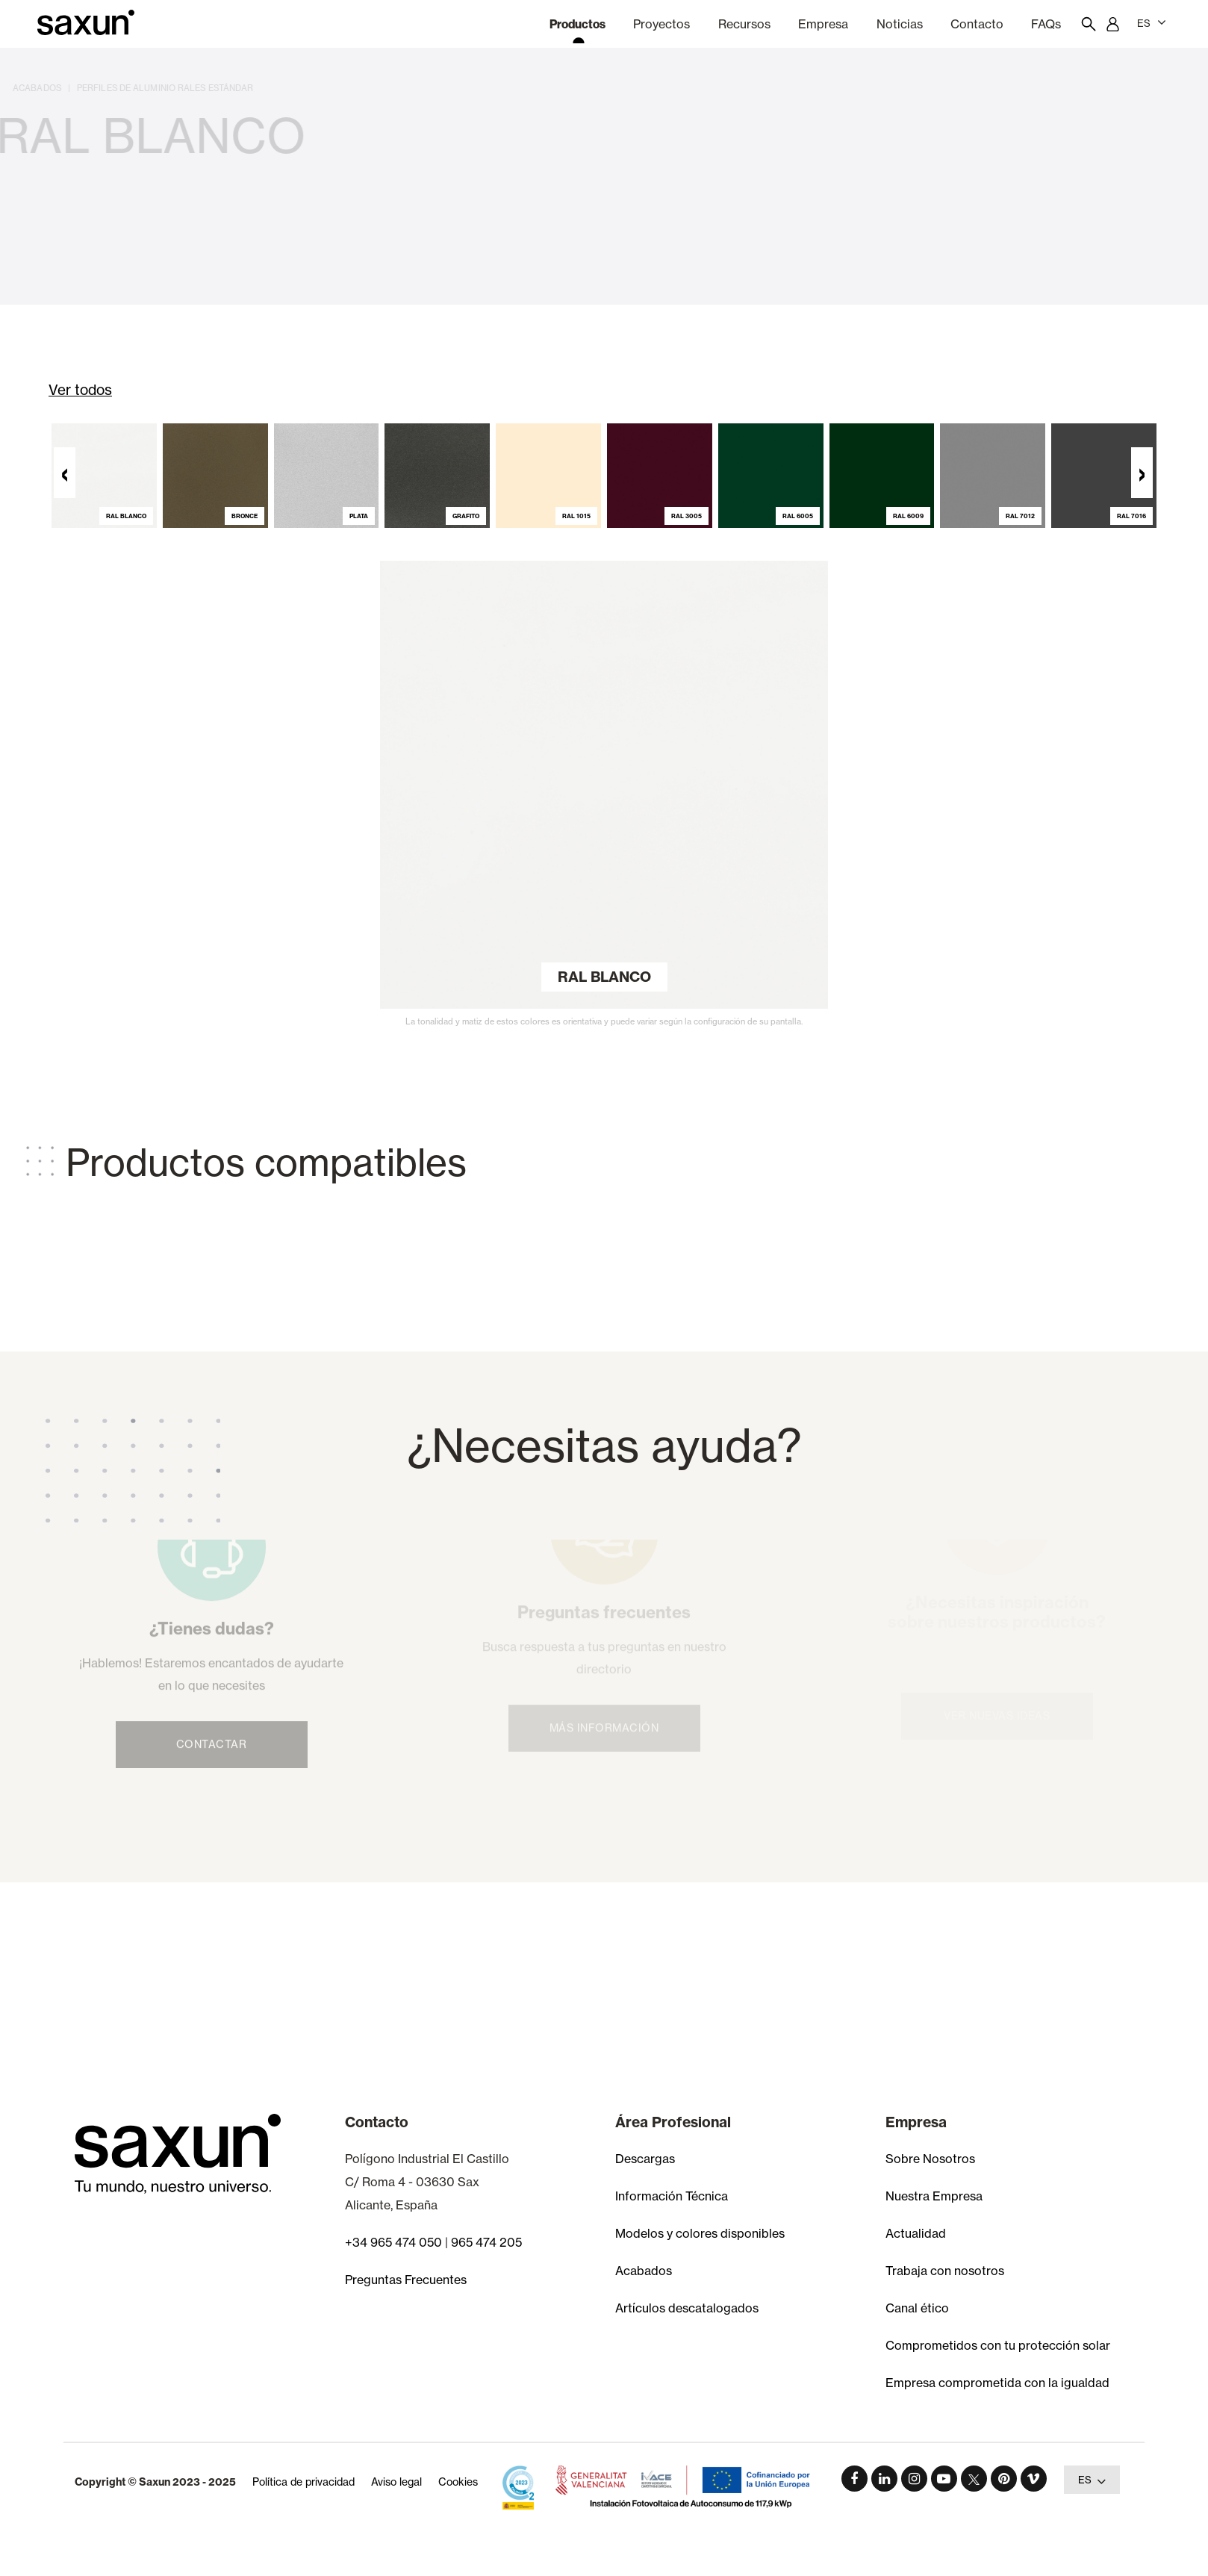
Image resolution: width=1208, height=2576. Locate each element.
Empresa (823, 23)
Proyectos (661, 23)
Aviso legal (396, 2482)
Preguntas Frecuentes (406, 2279)
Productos (577, 23)
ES (1151, 22)
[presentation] (65, 487)
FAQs (1046, 23)
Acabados (643, 2270)
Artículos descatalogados (687, 2307)
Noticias (900, 23)
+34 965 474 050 (393, 2242)
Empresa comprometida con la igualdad (997, 2382)
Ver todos (80, 390)
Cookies (458, 2482)
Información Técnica (671, 2195)
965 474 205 (486, 2242)
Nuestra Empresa (934, 2195)
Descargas (645, 2158)
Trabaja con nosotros (944, 2270)
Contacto (976, 23)
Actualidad (915, 2233)
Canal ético (917, 2307)
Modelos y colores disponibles (700, 2233)
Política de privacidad (303, 2482)
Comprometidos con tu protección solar (997, 2345)
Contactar (211, 1718)
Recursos (744, 23)
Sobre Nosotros (930, 2158)
